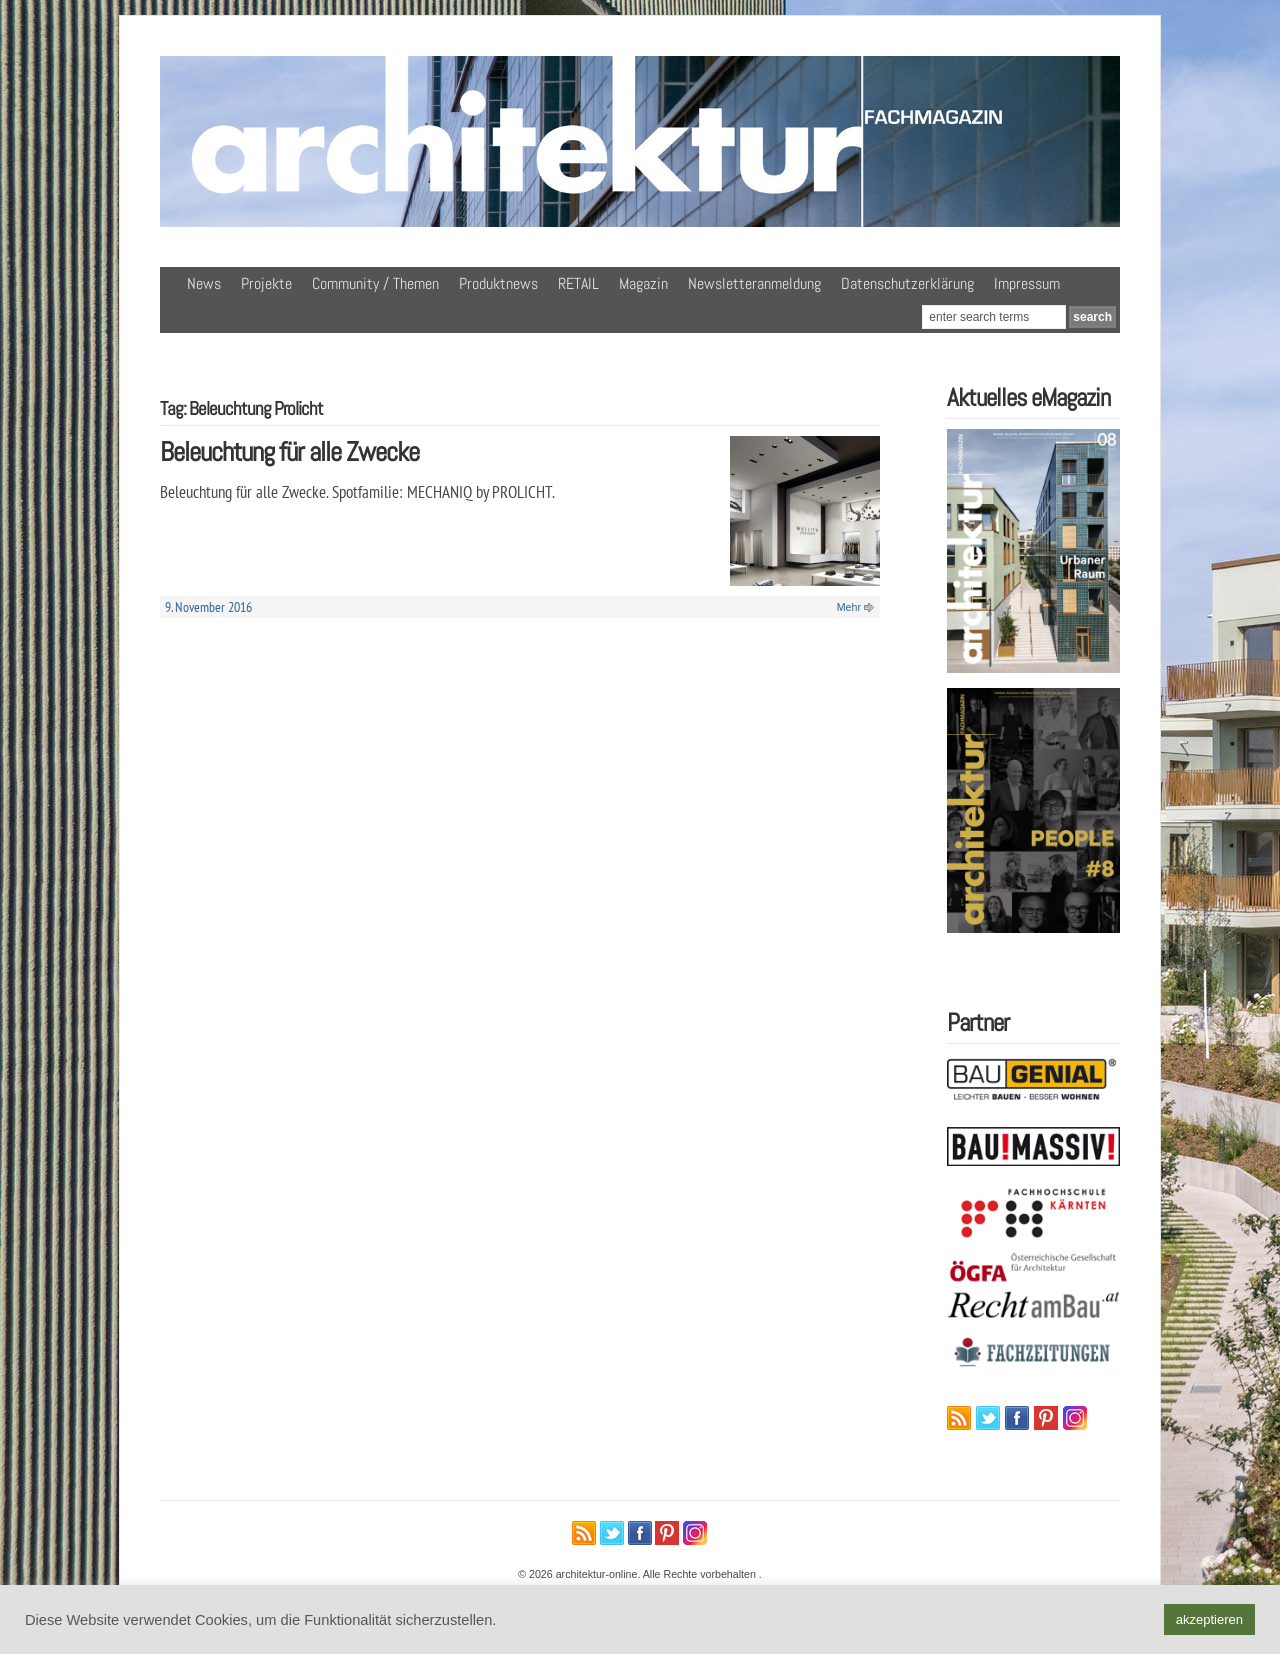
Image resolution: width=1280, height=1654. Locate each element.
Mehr (849, 607)
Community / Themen (375, 283)
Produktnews (498, 283)
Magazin (643, 283)
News (204, 283)
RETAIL (578, 283)
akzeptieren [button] (1209, 1619)
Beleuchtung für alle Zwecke (289, 451)
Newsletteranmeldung (754, 283)
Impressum (1027, 283)
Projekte (266, 283)
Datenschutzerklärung (907, 283)
